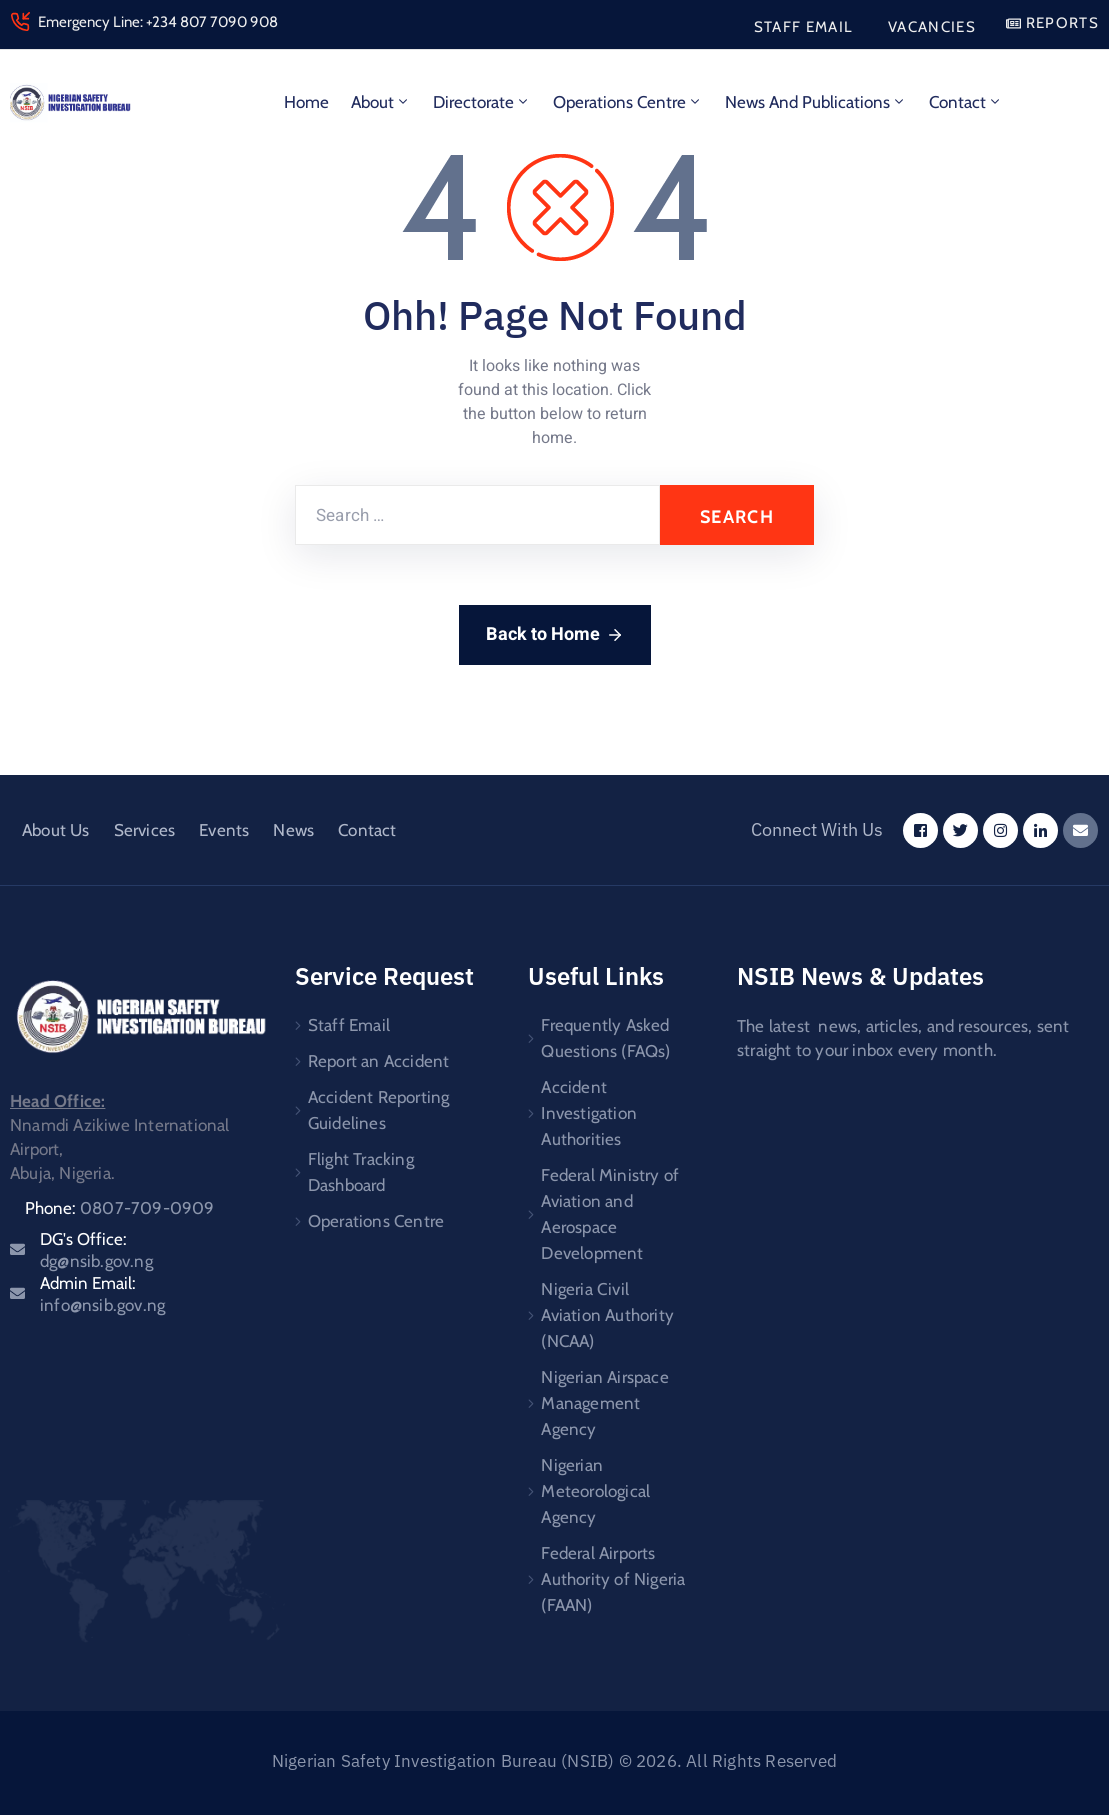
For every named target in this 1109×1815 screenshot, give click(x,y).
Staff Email (349, 1025)
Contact (966, 102)
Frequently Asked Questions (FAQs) (605, 1038)
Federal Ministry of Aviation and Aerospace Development (610, 1214)
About (381, 102)
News (293, 830)
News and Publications (816, 102)
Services (145, 830)
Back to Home (555, 634)
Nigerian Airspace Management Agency (604, 1403)
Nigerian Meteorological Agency (595, 1491)
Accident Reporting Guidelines (379, 1110)
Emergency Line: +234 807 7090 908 (158, 22)
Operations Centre (628, 102)
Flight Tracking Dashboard (361, 1172)
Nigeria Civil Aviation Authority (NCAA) (607, 1315)
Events (224, 830)
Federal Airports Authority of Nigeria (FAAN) (613, 1579)
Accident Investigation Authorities (589, 1113)
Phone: (120, 1208)
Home (306, 102)
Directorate (482, 102)
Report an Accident (379, 1061)
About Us (56, 830)
